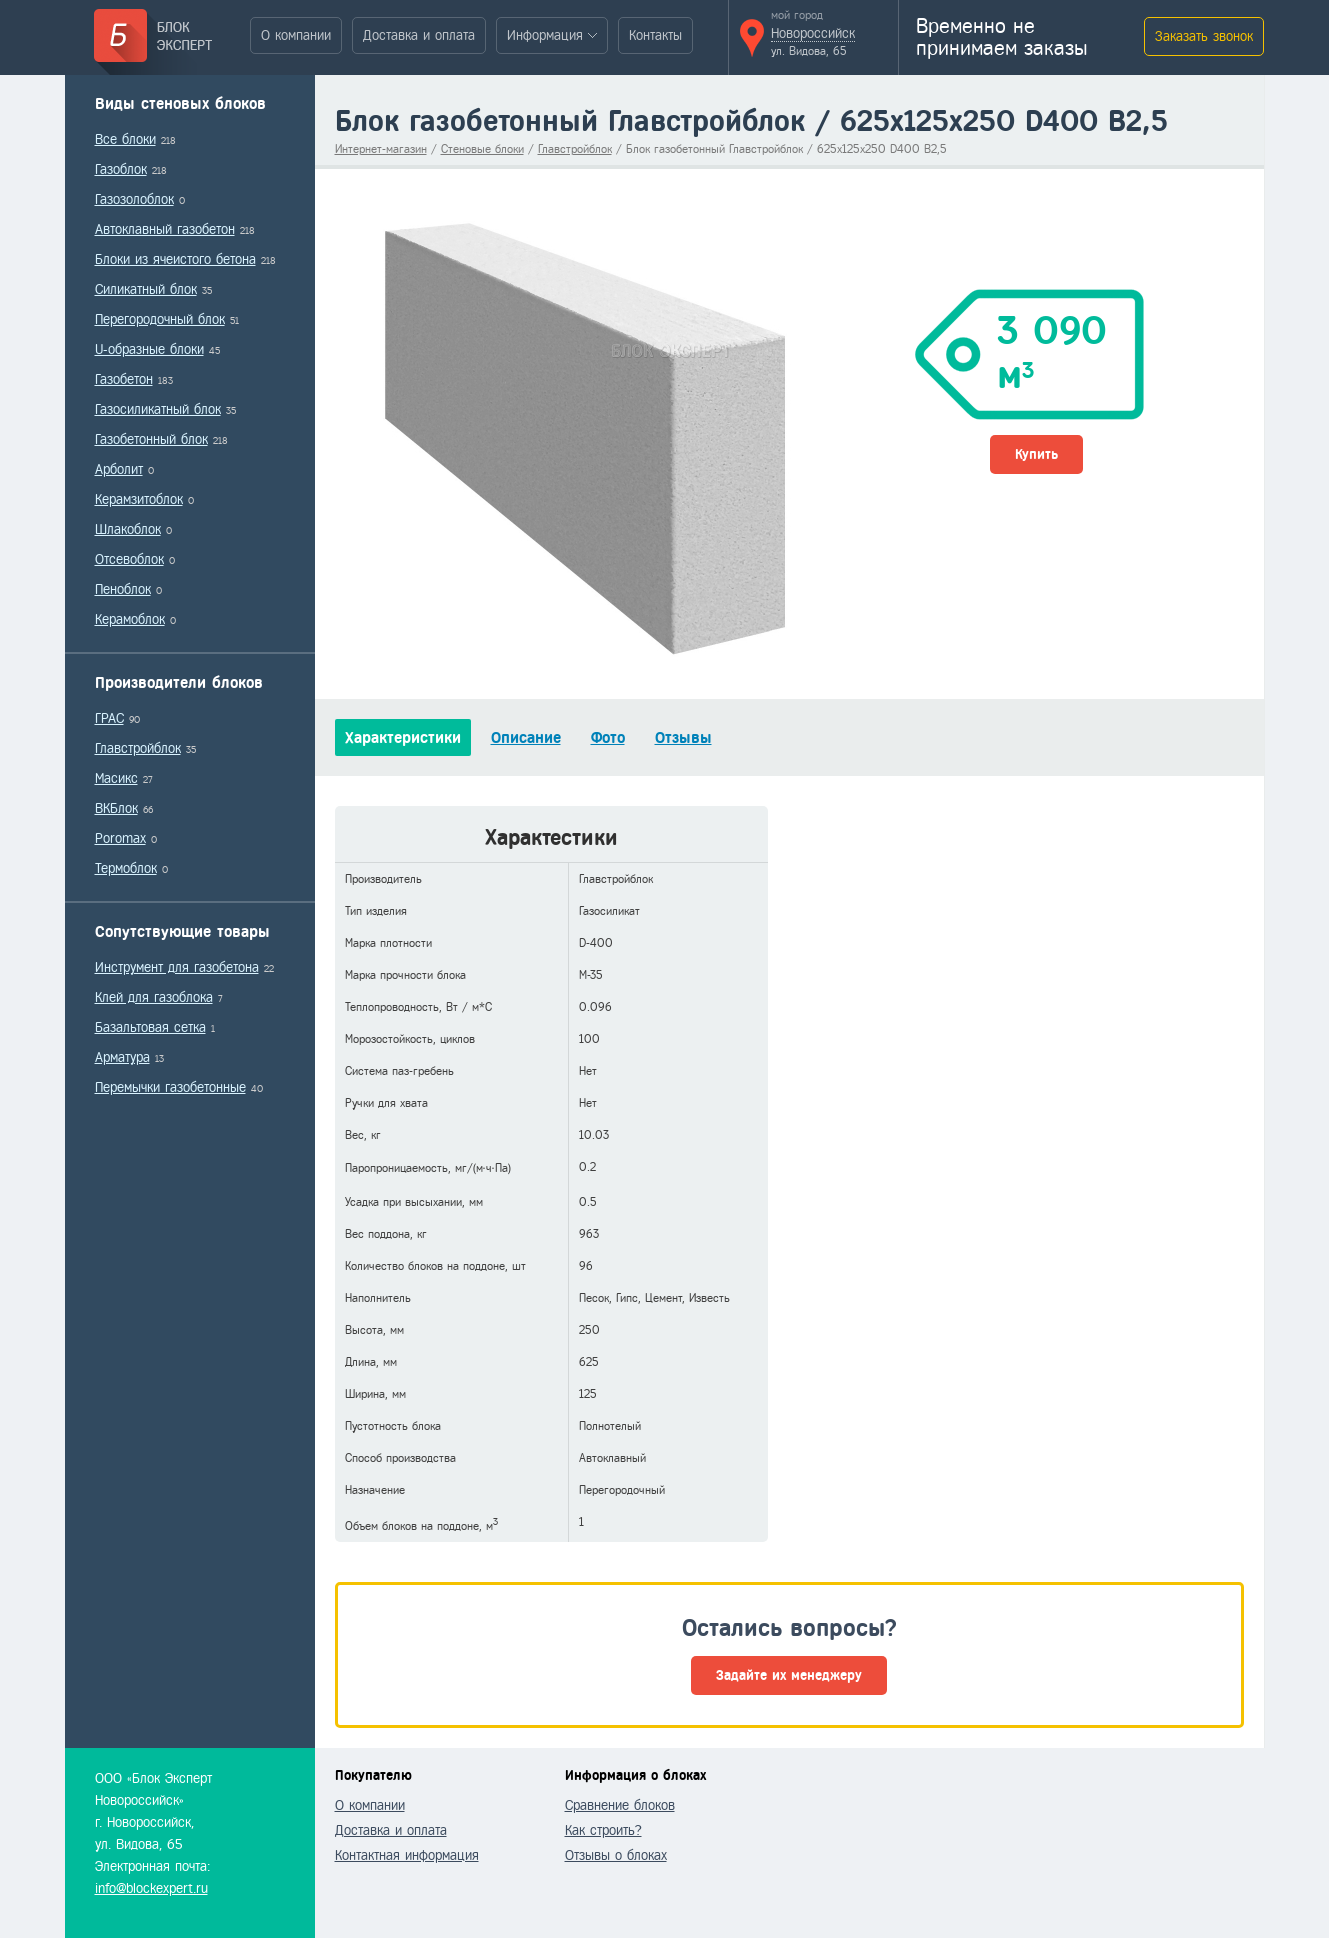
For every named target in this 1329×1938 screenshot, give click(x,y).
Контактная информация (407, 1855)
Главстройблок (138, 748)
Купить (1036, 454)
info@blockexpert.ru (151, 1888)
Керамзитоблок (139, 499)
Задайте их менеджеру (789, 1675)
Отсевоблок (129, 559)
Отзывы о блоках (616, 1855)
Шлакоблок (128, 529)
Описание (526, 737)
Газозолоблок (134, 199)
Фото (608, 737)
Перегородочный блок (160, 319)
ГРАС (109, 718)
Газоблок (121, 169)
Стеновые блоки (482, 149)
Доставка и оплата (419, 35)
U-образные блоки (149, 349)
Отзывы (683, 737)
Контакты (655, 35)
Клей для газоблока (154, 997)
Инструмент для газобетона (177, 967)
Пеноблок (123, 589)
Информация (545, 35)
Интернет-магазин (381, 149)
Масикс (116, 778)
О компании (296, 35)
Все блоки (125, 139)
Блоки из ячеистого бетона (175, 259)
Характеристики (403, 737)
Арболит (119, 469)
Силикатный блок (146, 289)
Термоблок (126, 868)
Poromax (120, 838)
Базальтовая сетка (150, 1027)
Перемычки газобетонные (170, 1087)
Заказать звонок (1204, 36)
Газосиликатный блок (158, 409)
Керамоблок (130, 619)
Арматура (122, 1057)
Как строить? (603, 1830)
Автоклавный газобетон (165, 229)
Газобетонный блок (151, 439)
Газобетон (124, 379)
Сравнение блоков (620, 1805)
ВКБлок (116, 808)
